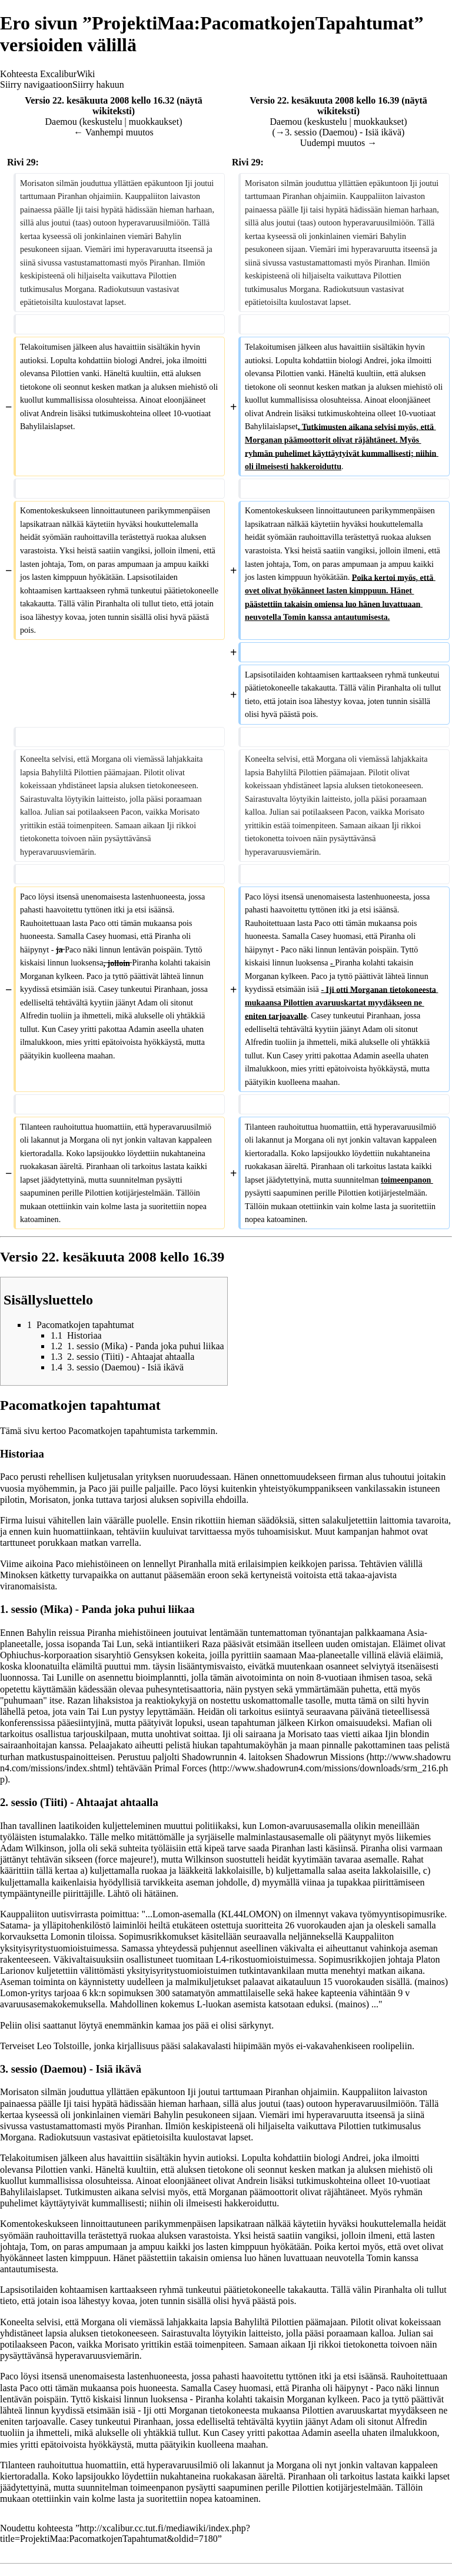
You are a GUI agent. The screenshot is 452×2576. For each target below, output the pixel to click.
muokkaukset (154, 122)
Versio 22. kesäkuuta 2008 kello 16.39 (324, 100)
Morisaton (48, 1500)
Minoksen (19, 1575)
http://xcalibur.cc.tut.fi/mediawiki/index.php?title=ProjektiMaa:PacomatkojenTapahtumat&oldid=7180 (125, 2533)
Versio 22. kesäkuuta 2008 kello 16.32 (99, 100)
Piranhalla (197, 1564)
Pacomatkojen (95, 1431)
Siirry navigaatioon (36, 84)
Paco (9, 1477)
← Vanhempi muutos (114, 132)
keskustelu (102, 122)
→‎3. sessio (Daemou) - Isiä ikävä (338, 132)
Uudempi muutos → (338, 143)
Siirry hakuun (98, 84)
